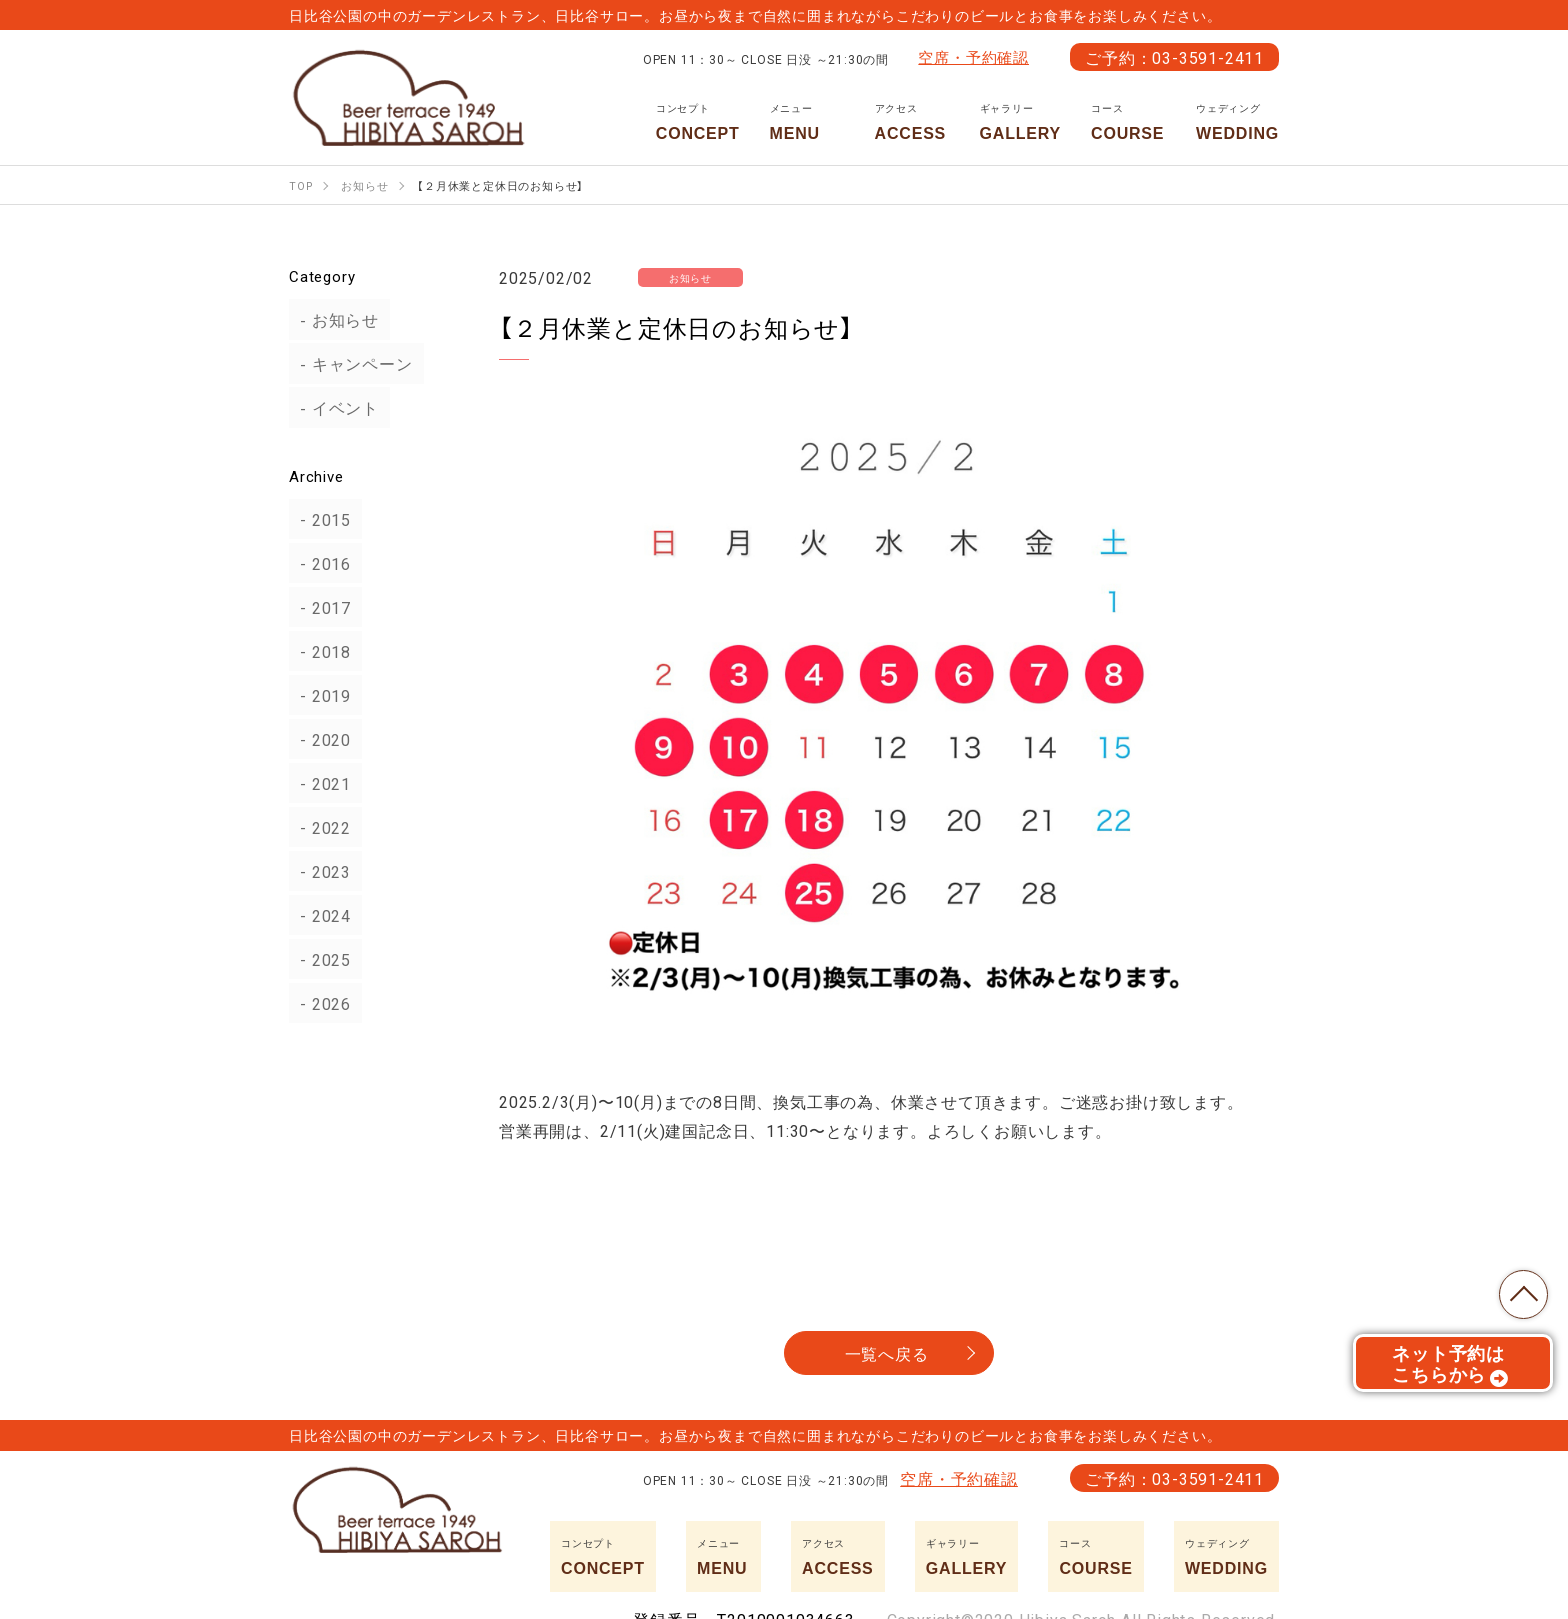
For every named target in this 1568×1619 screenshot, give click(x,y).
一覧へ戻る (887, 1353)
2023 (320, 871)
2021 (320, 783)
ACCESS (912, 122)
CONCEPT (698, 122)
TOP (1518, 1289)
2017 (320, 607)
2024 (320, 915)
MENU (807, 122)
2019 (320, 695)
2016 (320, 563)
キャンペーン (351, 364)
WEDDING (1237, 122)
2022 (320, 827)
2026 (320, 1003)
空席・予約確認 (973, 57)
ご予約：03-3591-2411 (1174, 57)
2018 (320, 651)
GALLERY (1020, 122)
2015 (320, 519)
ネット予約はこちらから (1450, 1370)
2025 (320, 959)
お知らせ (334, 320)
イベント (334, 408)
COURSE (1128, 122)
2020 (320, 739)
